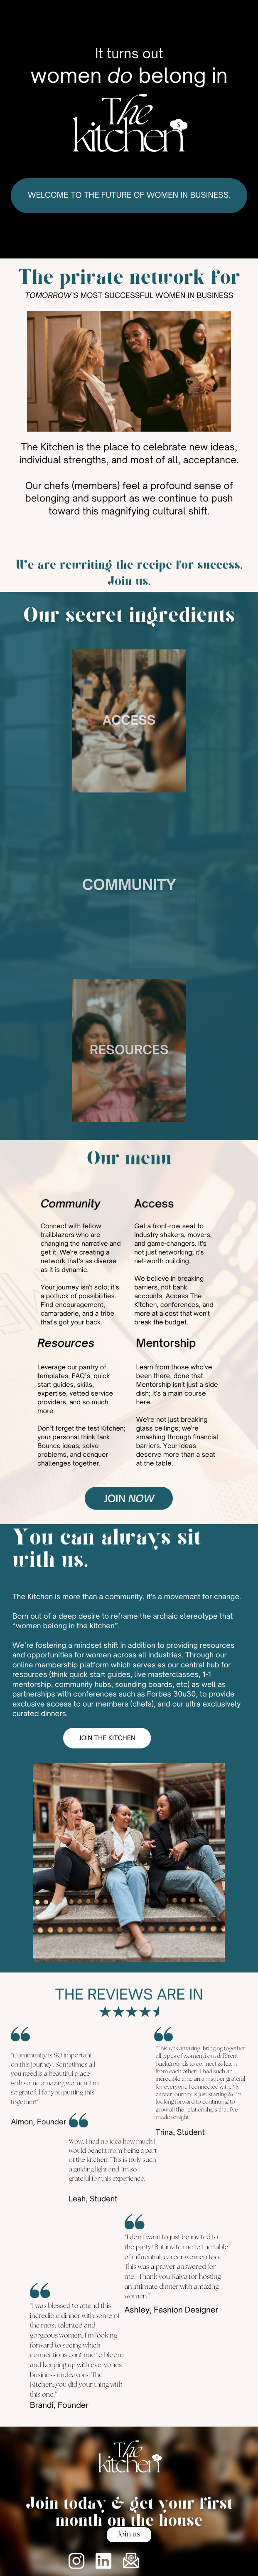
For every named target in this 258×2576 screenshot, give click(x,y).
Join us (129, 2535)
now (141, 1498)
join (114, 1498)
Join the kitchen (107, 1738)
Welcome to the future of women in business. (129, 195)
